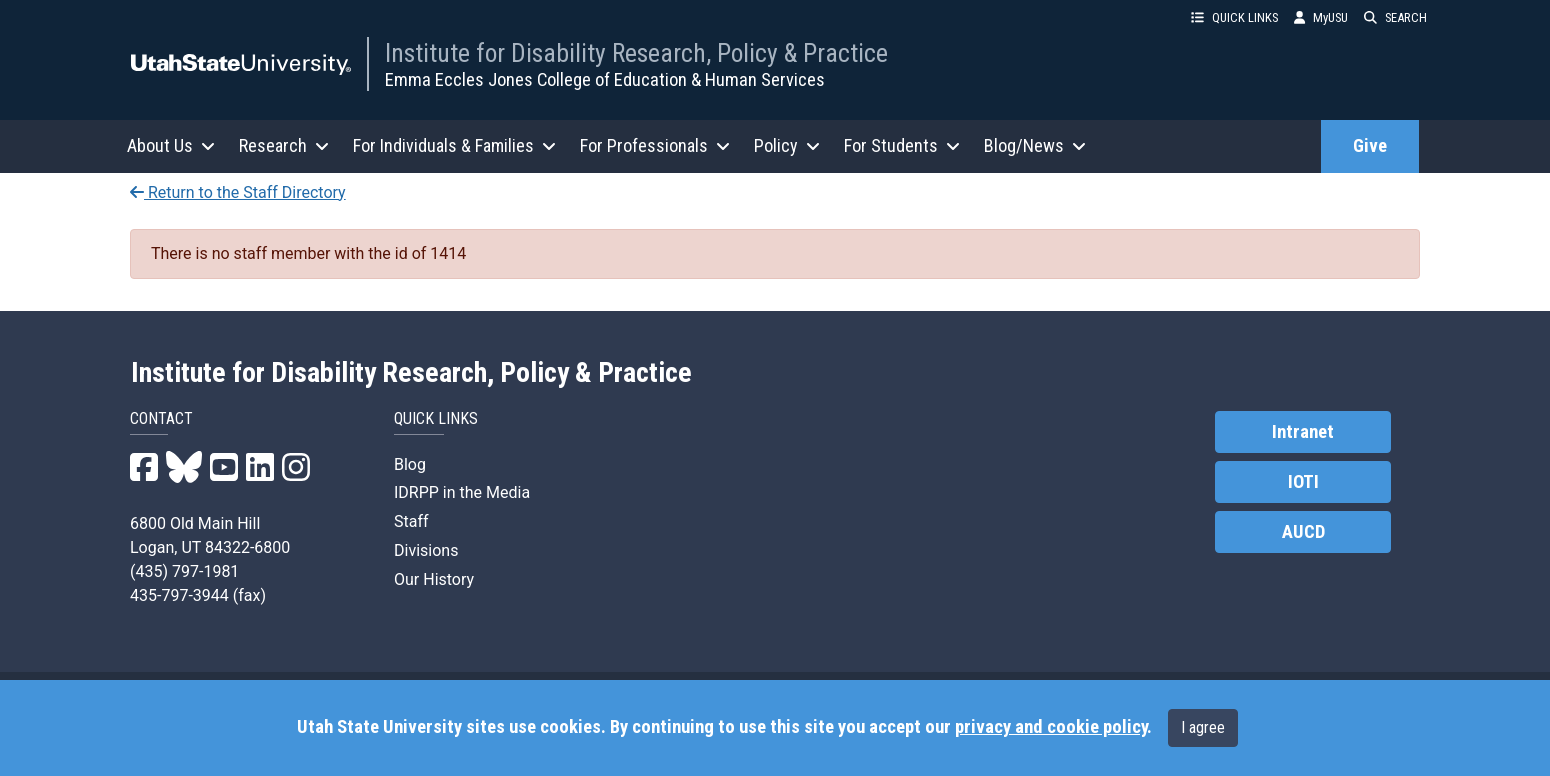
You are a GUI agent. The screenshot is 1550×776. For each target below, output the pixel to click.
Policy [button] (787, 145)
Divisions (426, 550)
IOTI (1303, 482)
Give (1370, 146)
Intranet (1303, 432)
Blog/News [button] (1035, 145)
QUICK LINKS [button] (1234, 17)
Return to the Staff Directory (238, 192)
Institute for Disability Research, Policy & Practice (636, 53)
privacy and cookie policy (1051, 727)
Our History (434, 579)
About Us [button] (171, 145)
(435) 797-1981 (184, 571)
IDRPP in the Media (462, 492)
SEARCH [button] (1395, 17)
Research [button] (284, 145)
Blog (410, 464)
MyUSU (1321, 17)
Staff (411, 521)
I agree (1203, 727)
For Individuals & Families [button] (454, 145)
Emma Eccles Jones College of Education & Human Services (605, 79)
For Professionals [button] (655, 145)
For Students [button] (902, 145)
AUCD (1303, 532)
